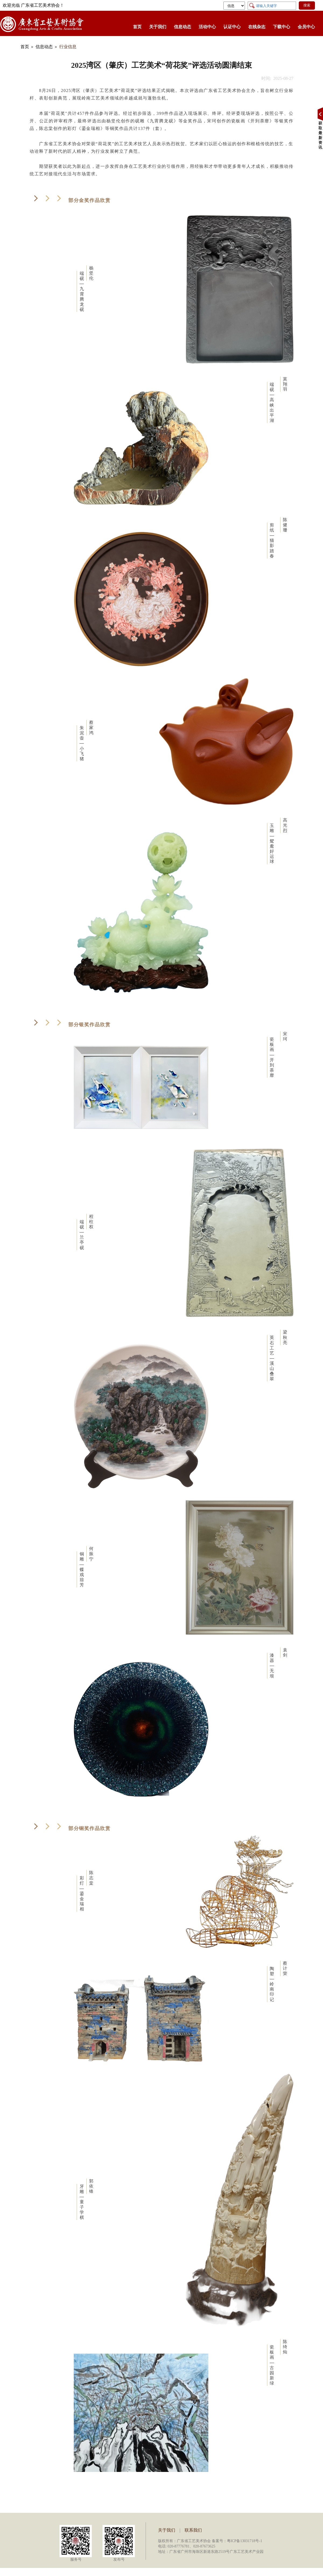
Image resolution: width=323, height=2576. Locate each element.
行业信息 (67, 46)
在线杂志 (256, 26)
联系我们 (193, 2530)
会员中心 (306, 26)
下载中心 (281, 26)
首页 (137, 26)
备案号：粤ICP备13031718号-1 (237, 2541)
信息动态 (182, 26)
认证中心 (232, 26)
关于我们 (157, 26)
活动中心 (207, 26)
